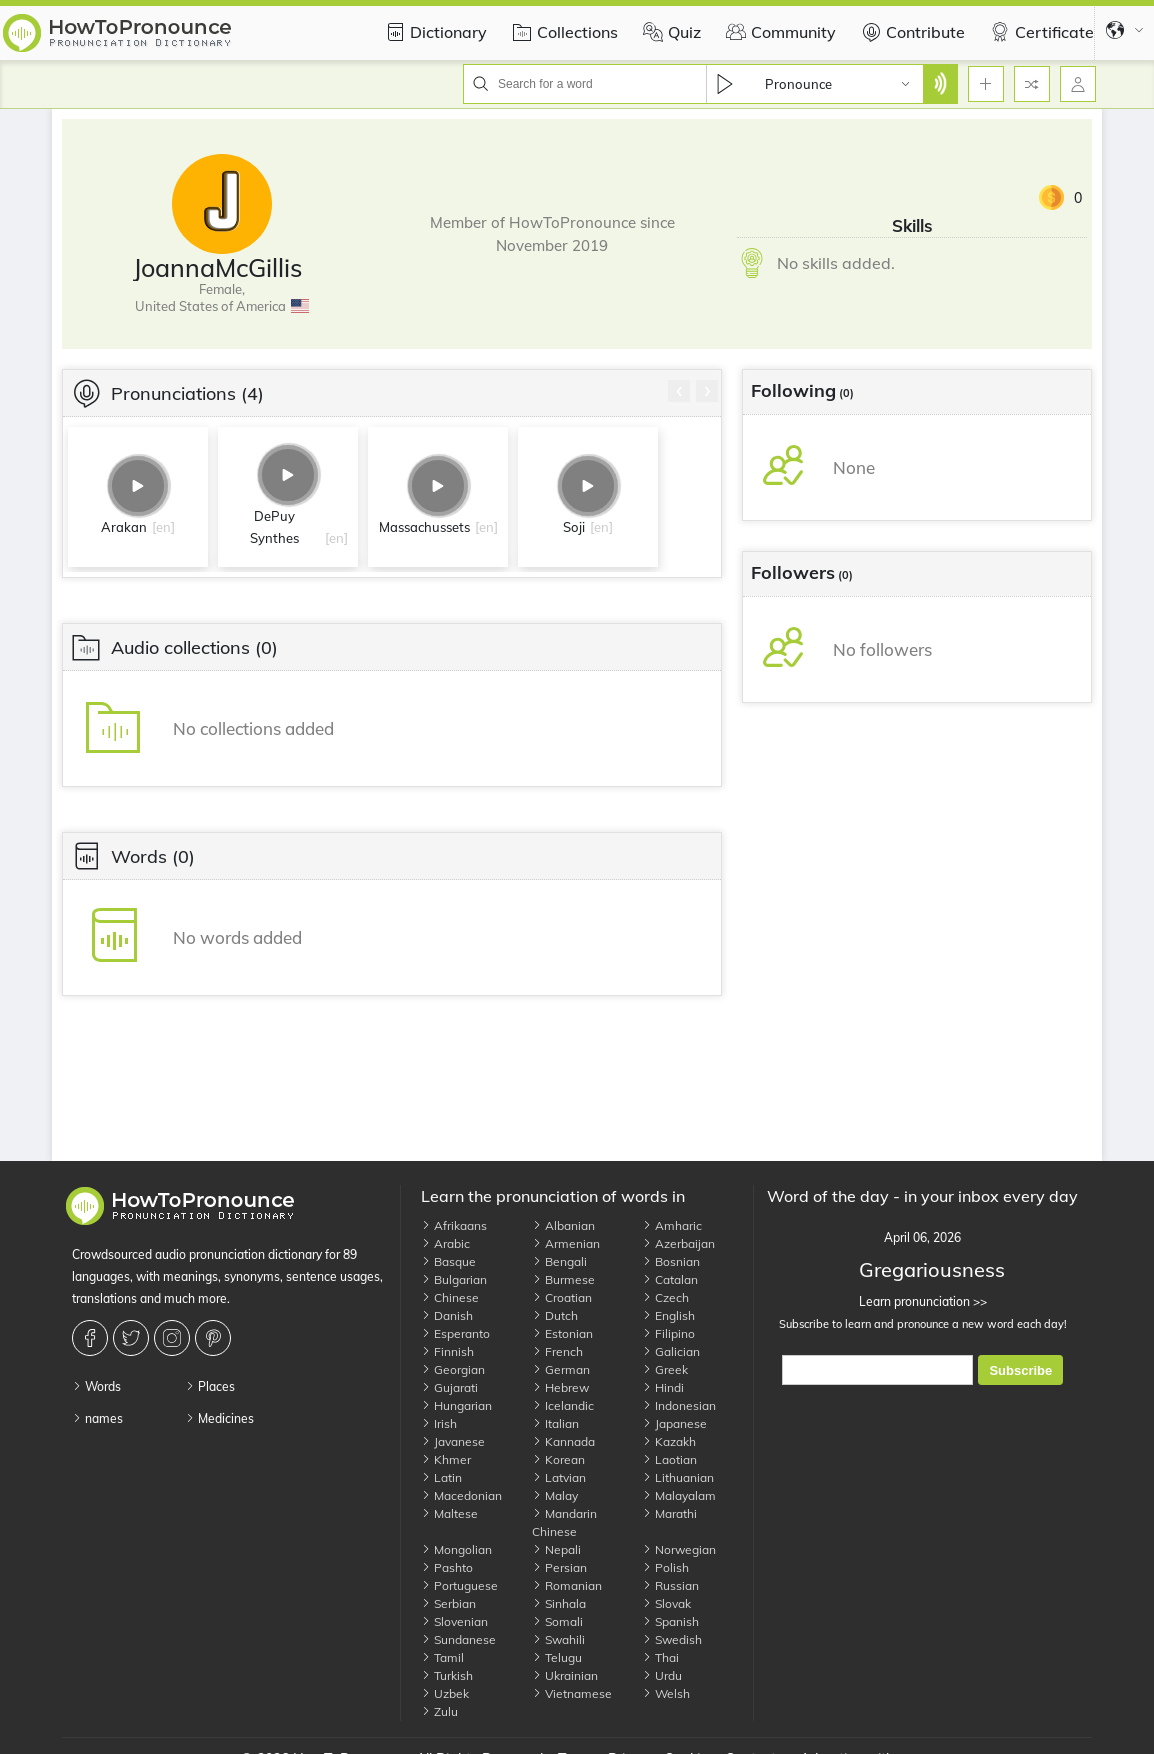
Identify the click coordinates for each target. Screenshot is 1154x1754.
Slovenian (454, 1621)
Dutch (555, 1315)
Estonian (562, 1333)
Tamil (442, 1657)
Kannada (563, 1441)
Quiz (669, 32)
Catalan (670, 1279)
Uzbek (445, 1693)
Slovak (666, 1603)
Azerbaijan (678, 1243)
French (557, 1351)
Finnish (447, 1351)
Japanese (674, 1423)
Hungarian (456, 1405)
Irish (439, 1423)
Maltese (449, 1513)
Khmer (446, 1459)
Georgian (453, 1369)
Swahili (558, 1639)
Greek (665, 1369)
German (561, 1369)
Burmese (563, 1279)
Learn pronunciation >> (922, 1301)
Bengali (559, 1261)
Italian (555, 1423)
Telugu (557, 1657)
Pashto (447, 1567)
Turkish (447, 1675)
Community (778, 32)
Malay (555, 1495)
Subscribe (1020, 1370)
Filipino (668, 1333)
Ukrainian (565, 1675)
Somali (557, 1621)
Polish (665, 1567)
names (97, 1418)
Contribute (910, 32)
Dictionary (433, 32)
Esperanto (455, 1333)
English (668, 1315)
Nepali (556, 1549)
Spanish (670, 1621)
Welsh (666, 1693)
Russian (670, 1585)
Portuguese (459, 1585)
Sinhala (559, 1603)
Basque (448, 1261)
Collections (562, 32)
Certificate (1039, 32)
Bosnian (671, 1261)
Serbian (448, 1603)
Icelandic (563, 1405)
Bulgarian (454, 1279)
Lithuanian (678, 1477)
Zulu (439, 1711)
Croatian (562, 1297)
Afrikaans (454, 1225)
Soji (574, 527)
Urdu (662, 1675)
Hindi (663, 1387)
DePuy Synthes (274, 527)
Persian (559, 1567)
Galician (671, 1351)
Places (210, 1386)
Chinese (450, 1297)
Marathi (669, 1513)
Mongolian (456, 1549)
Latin (441, 1477)
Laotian (669, 1459)
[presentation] (679, 391)
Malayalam (679, 1495)
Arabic (445, 1243)
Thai (660, 1657)
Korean (558, 1459)
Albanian (563, 1225)
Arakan (124, 527)
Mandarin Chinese (564, 1522)
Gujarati (449, 1387)
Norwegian (679, 1549)
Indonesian (679, 1405)
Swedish (672, 1639)
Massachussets (424, 527)
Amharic (672, 1225)
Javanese (453, 1441)
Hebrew (560, 1387)
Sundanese (458, 1639)
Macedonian (461, 1495)
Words (96, 1386)
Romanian (567, 1585)
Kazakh (669, 1441)
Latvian (559, 1477)
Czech (665, 1297)
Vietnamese (572, 1693)
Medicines (219, 1418)
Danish (447, 1315)
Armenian (566, 1243)
